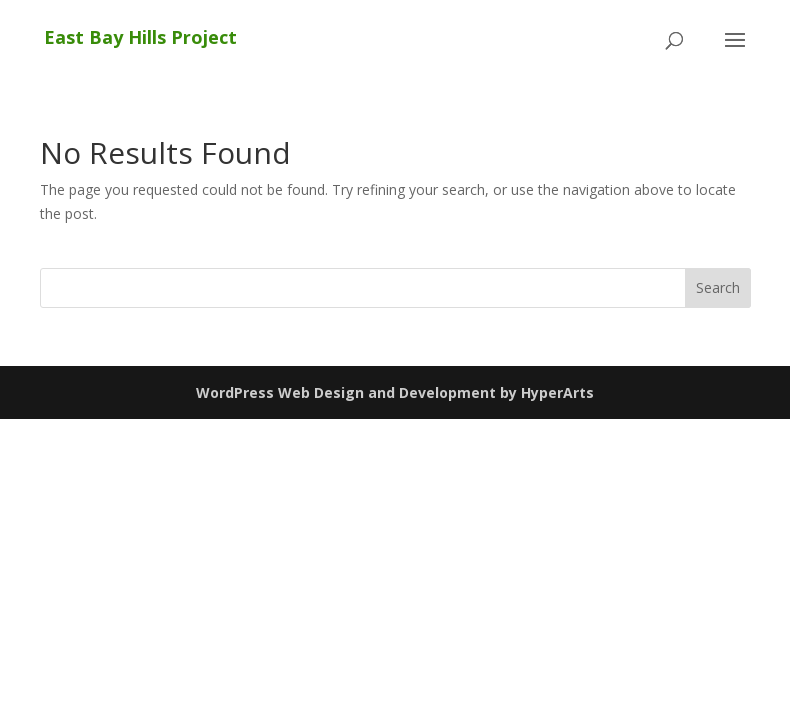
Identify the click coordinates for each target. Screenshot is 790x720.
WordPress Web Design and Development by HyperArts (395, 392)
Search (718, 287)
